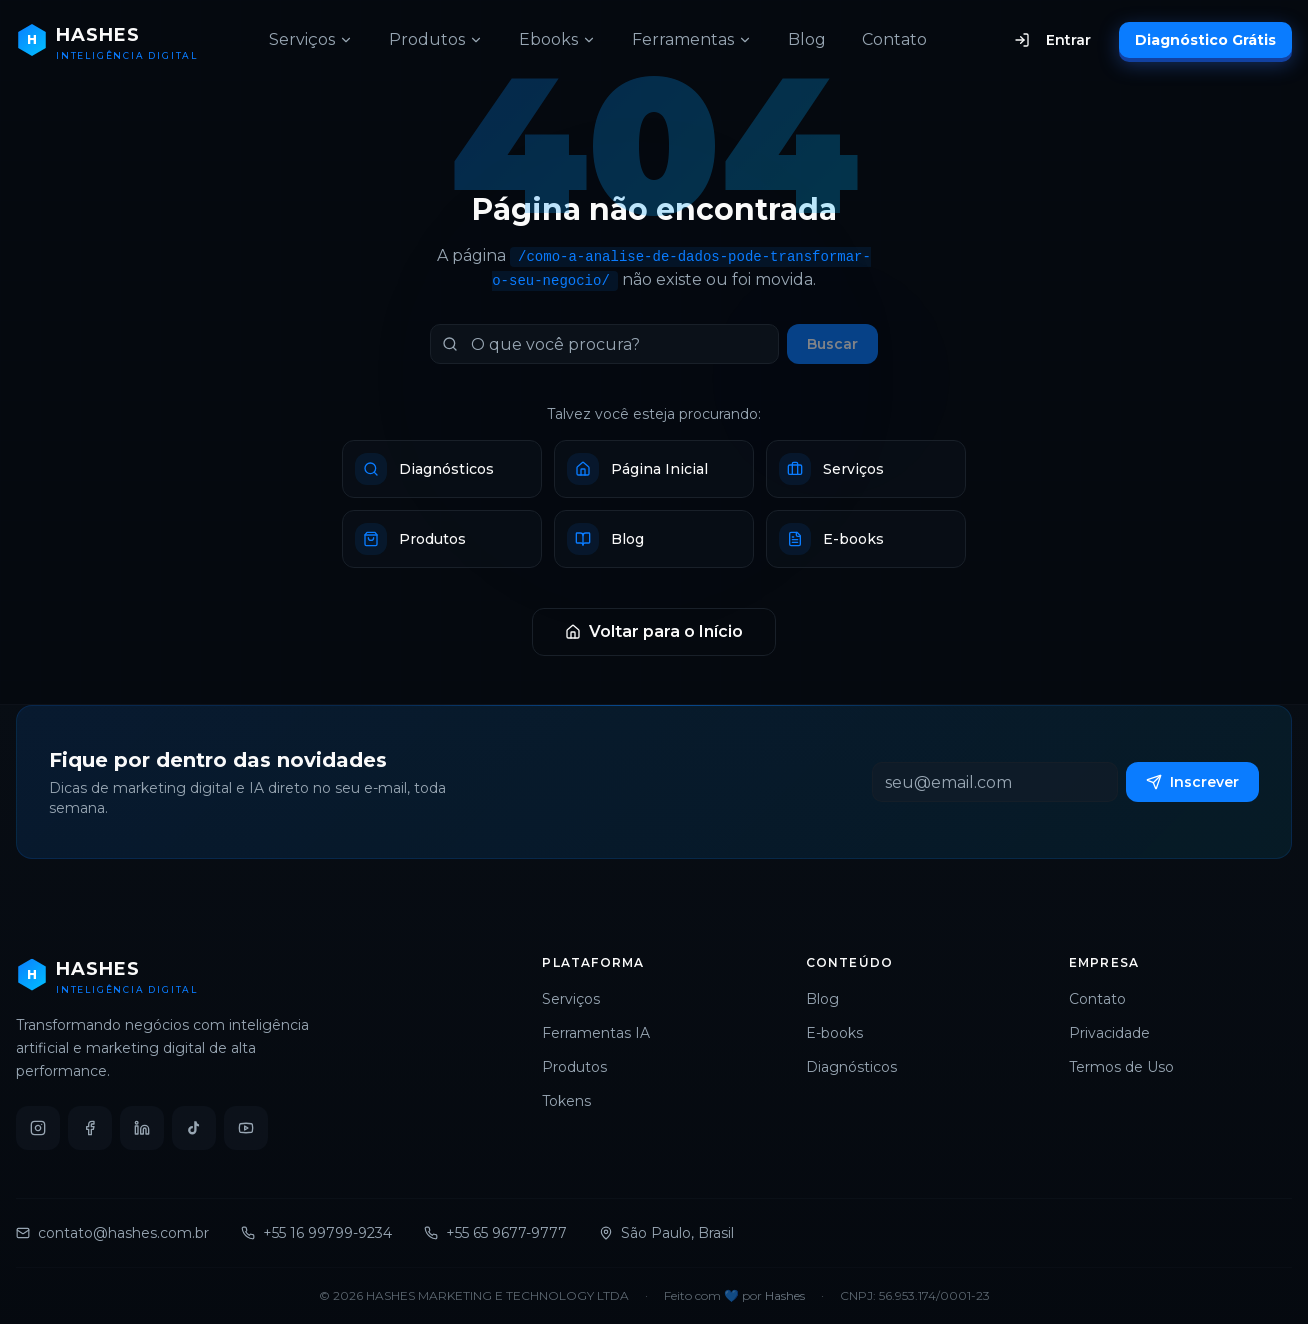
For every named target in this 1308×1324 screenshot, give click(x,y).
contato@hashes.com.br (112, 1233)
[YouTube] (246, 1128)
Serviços (311, 39)
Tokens (574, 1101)
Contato (894, 39)
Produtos (436, 39)
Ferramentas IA (604, 1033)
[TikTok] (194, 1128)
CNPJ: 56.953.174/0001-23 (915, 1295)
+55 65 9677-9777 (495, 1233)
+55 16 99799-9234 (316, 1233)
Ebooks (557, 39)
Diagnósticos (859, 1067)
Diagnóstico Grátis (1205, 40)
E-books (842, 1033)
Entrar (1052, 40)
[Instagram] (38, 1128)
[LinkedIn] (142, 1128)
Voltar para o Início (654, 631)
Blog (807, 39)
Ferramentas (692, 39)
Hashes (785, 1295)
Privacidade (1117, 1033)
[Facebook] (90, 1128)
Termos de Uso (1129, 1067)
